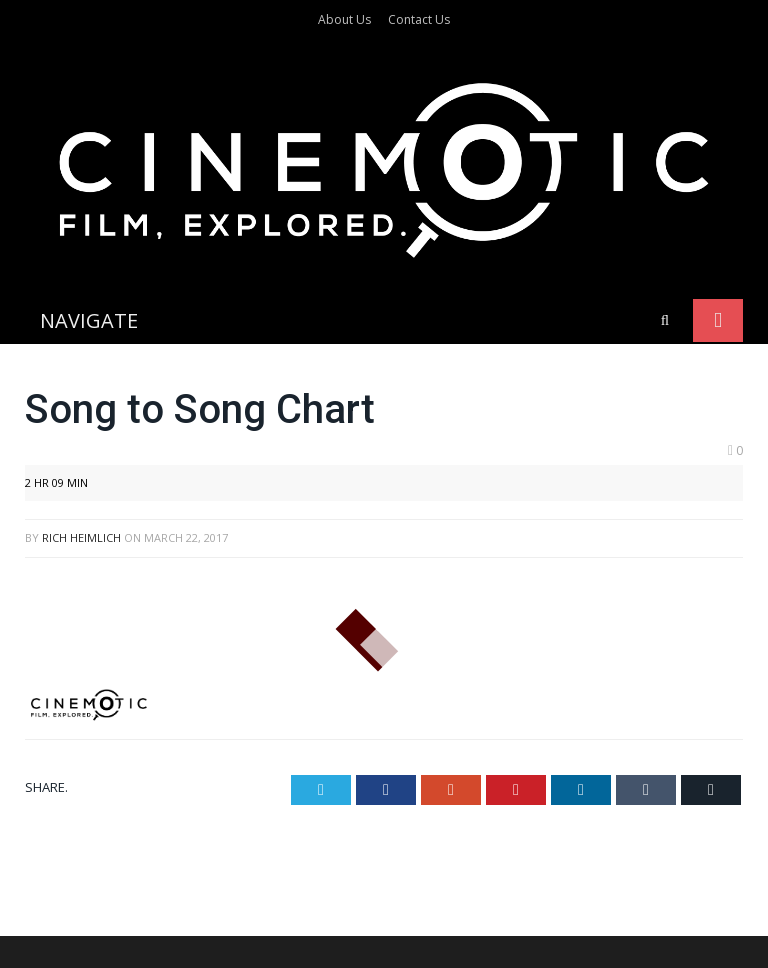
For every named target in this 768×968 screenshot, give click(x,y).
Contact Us (419, 19)
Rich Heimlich (81, 403)
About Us (344, 19)
